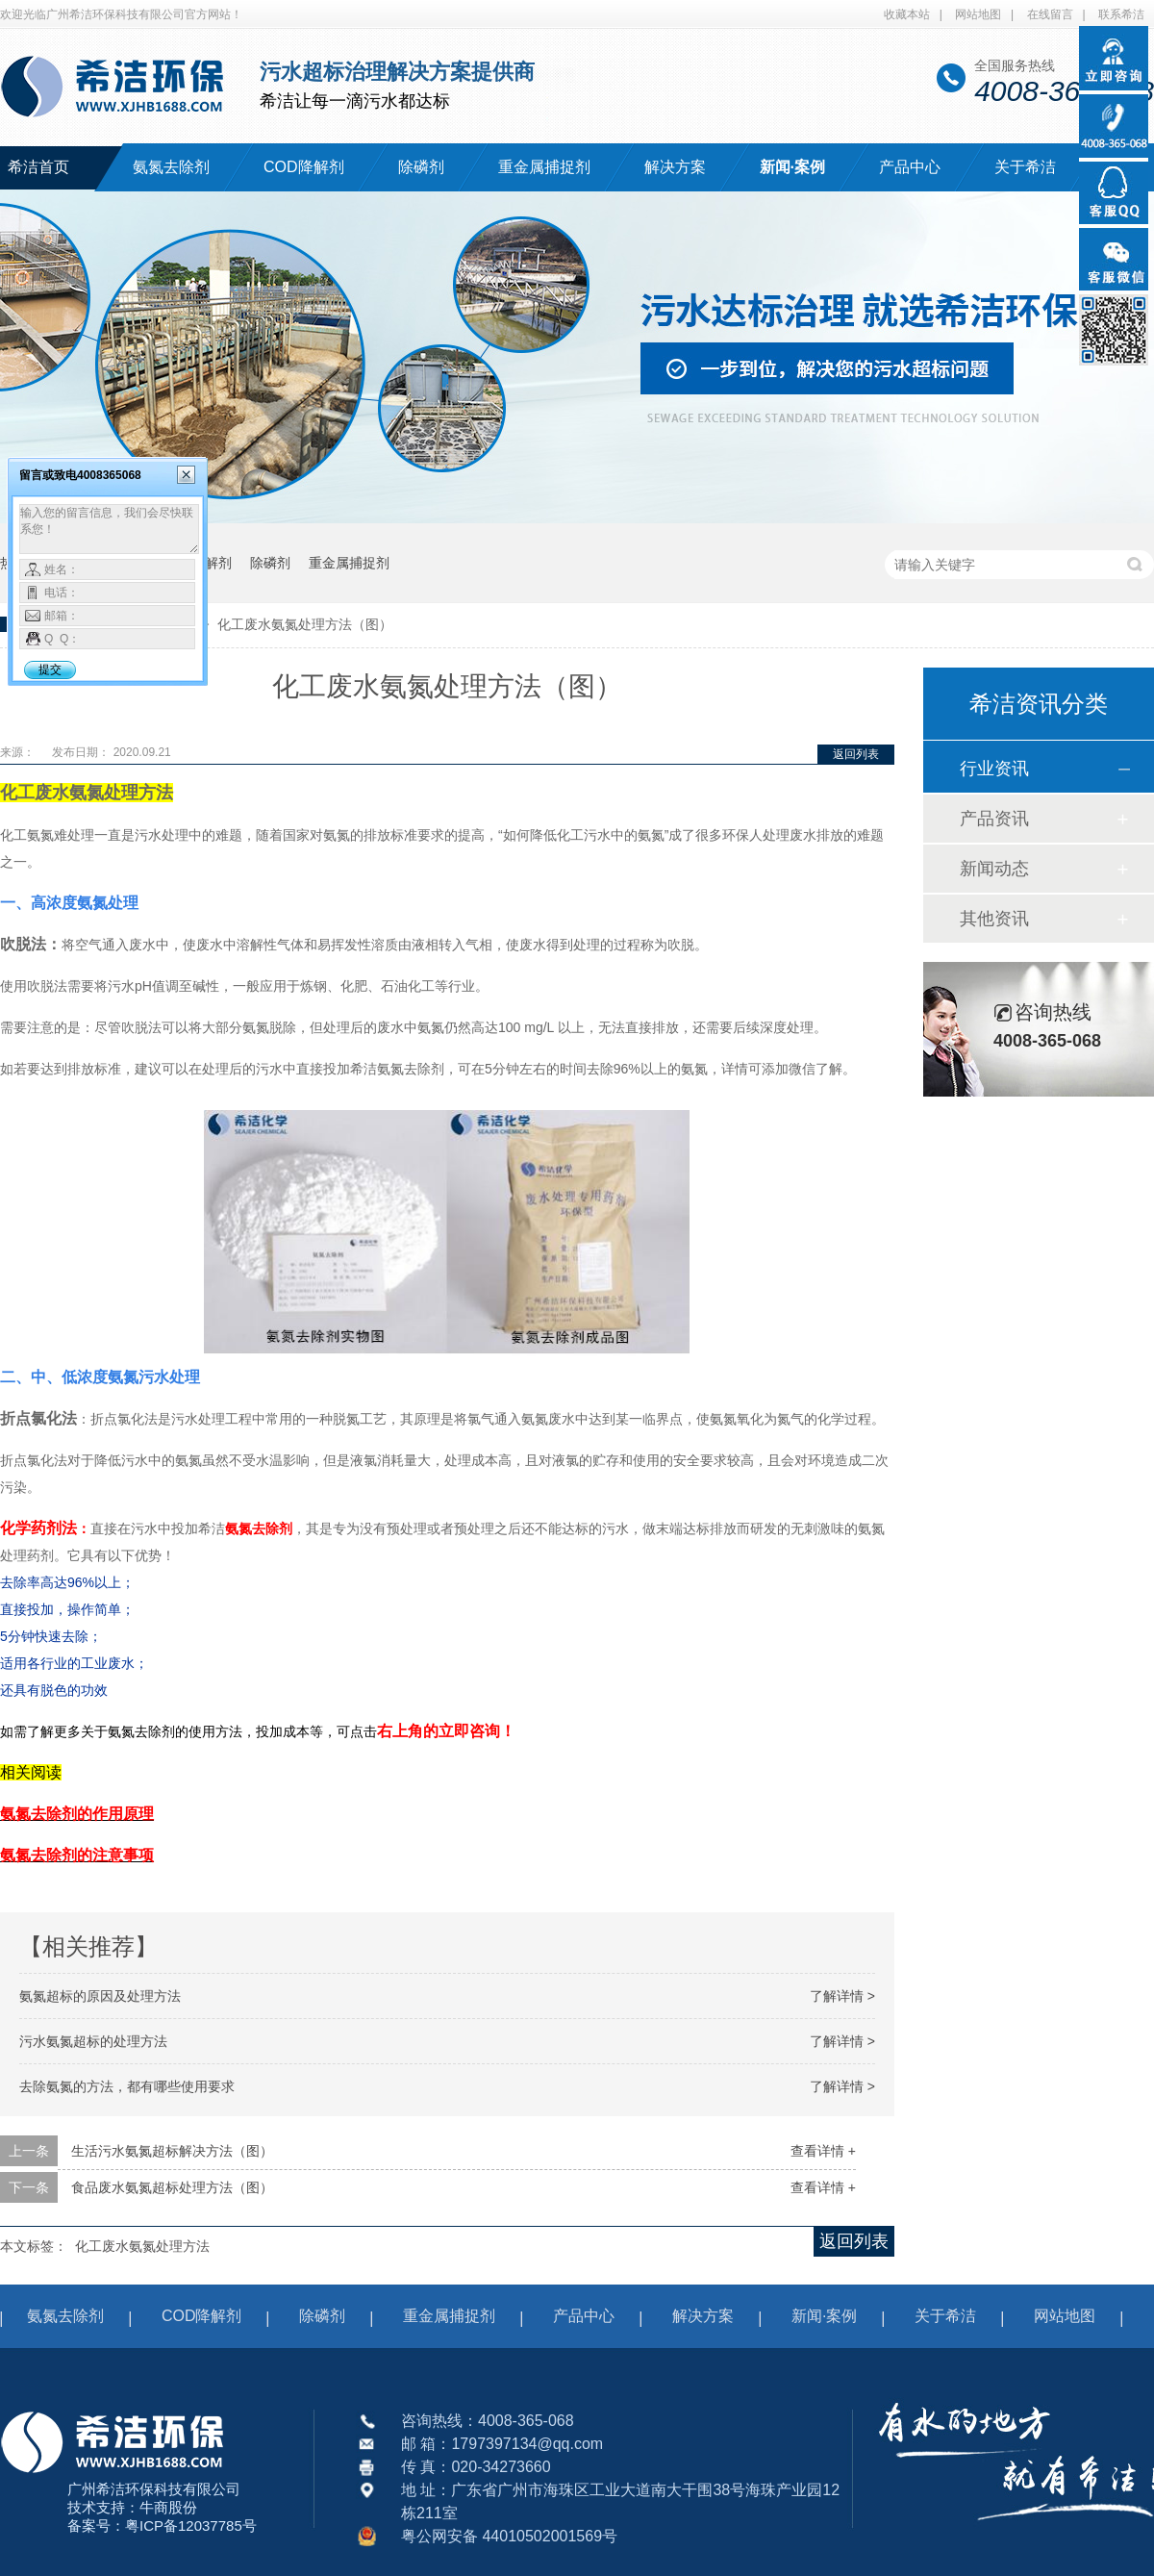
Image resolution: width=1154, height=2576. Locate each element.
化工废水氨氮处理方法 (142, 2246)
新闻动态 (994, 868)
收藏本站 (907, 14)
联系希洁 (1121, 14)
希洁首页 (38, 167)
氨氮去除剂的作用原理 (77, 1814)
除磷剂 (421, 167)
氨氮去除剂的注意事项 (77, 1855)
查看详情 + (823, 2151)
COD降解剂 (303, 167)
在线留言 (1050, 14)
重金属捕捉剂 (544, 167)
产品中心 (910, 167)
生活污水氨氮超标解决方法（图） (172, 2151)
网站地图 (978, 14)
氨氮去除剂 (171, 167)
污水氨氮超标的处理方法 (93, 2041)
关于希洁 (1025, 167)
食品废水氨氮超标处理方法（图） (172, 2187)
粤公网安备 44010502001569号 (509, 2536)
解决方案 (675, 167)
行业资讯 (994, 768)
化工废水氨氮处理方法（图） (304, 624)
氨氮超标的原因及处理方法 (100, 1996)
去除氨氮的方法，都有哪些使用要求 (127, 2086)
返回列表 (856, 754)
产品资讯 (994, 818)
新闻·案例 (792, 167)
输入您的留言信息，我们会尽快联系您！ (109, 529)
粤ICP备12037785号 (191, 2525)
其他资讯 (994, 918)
